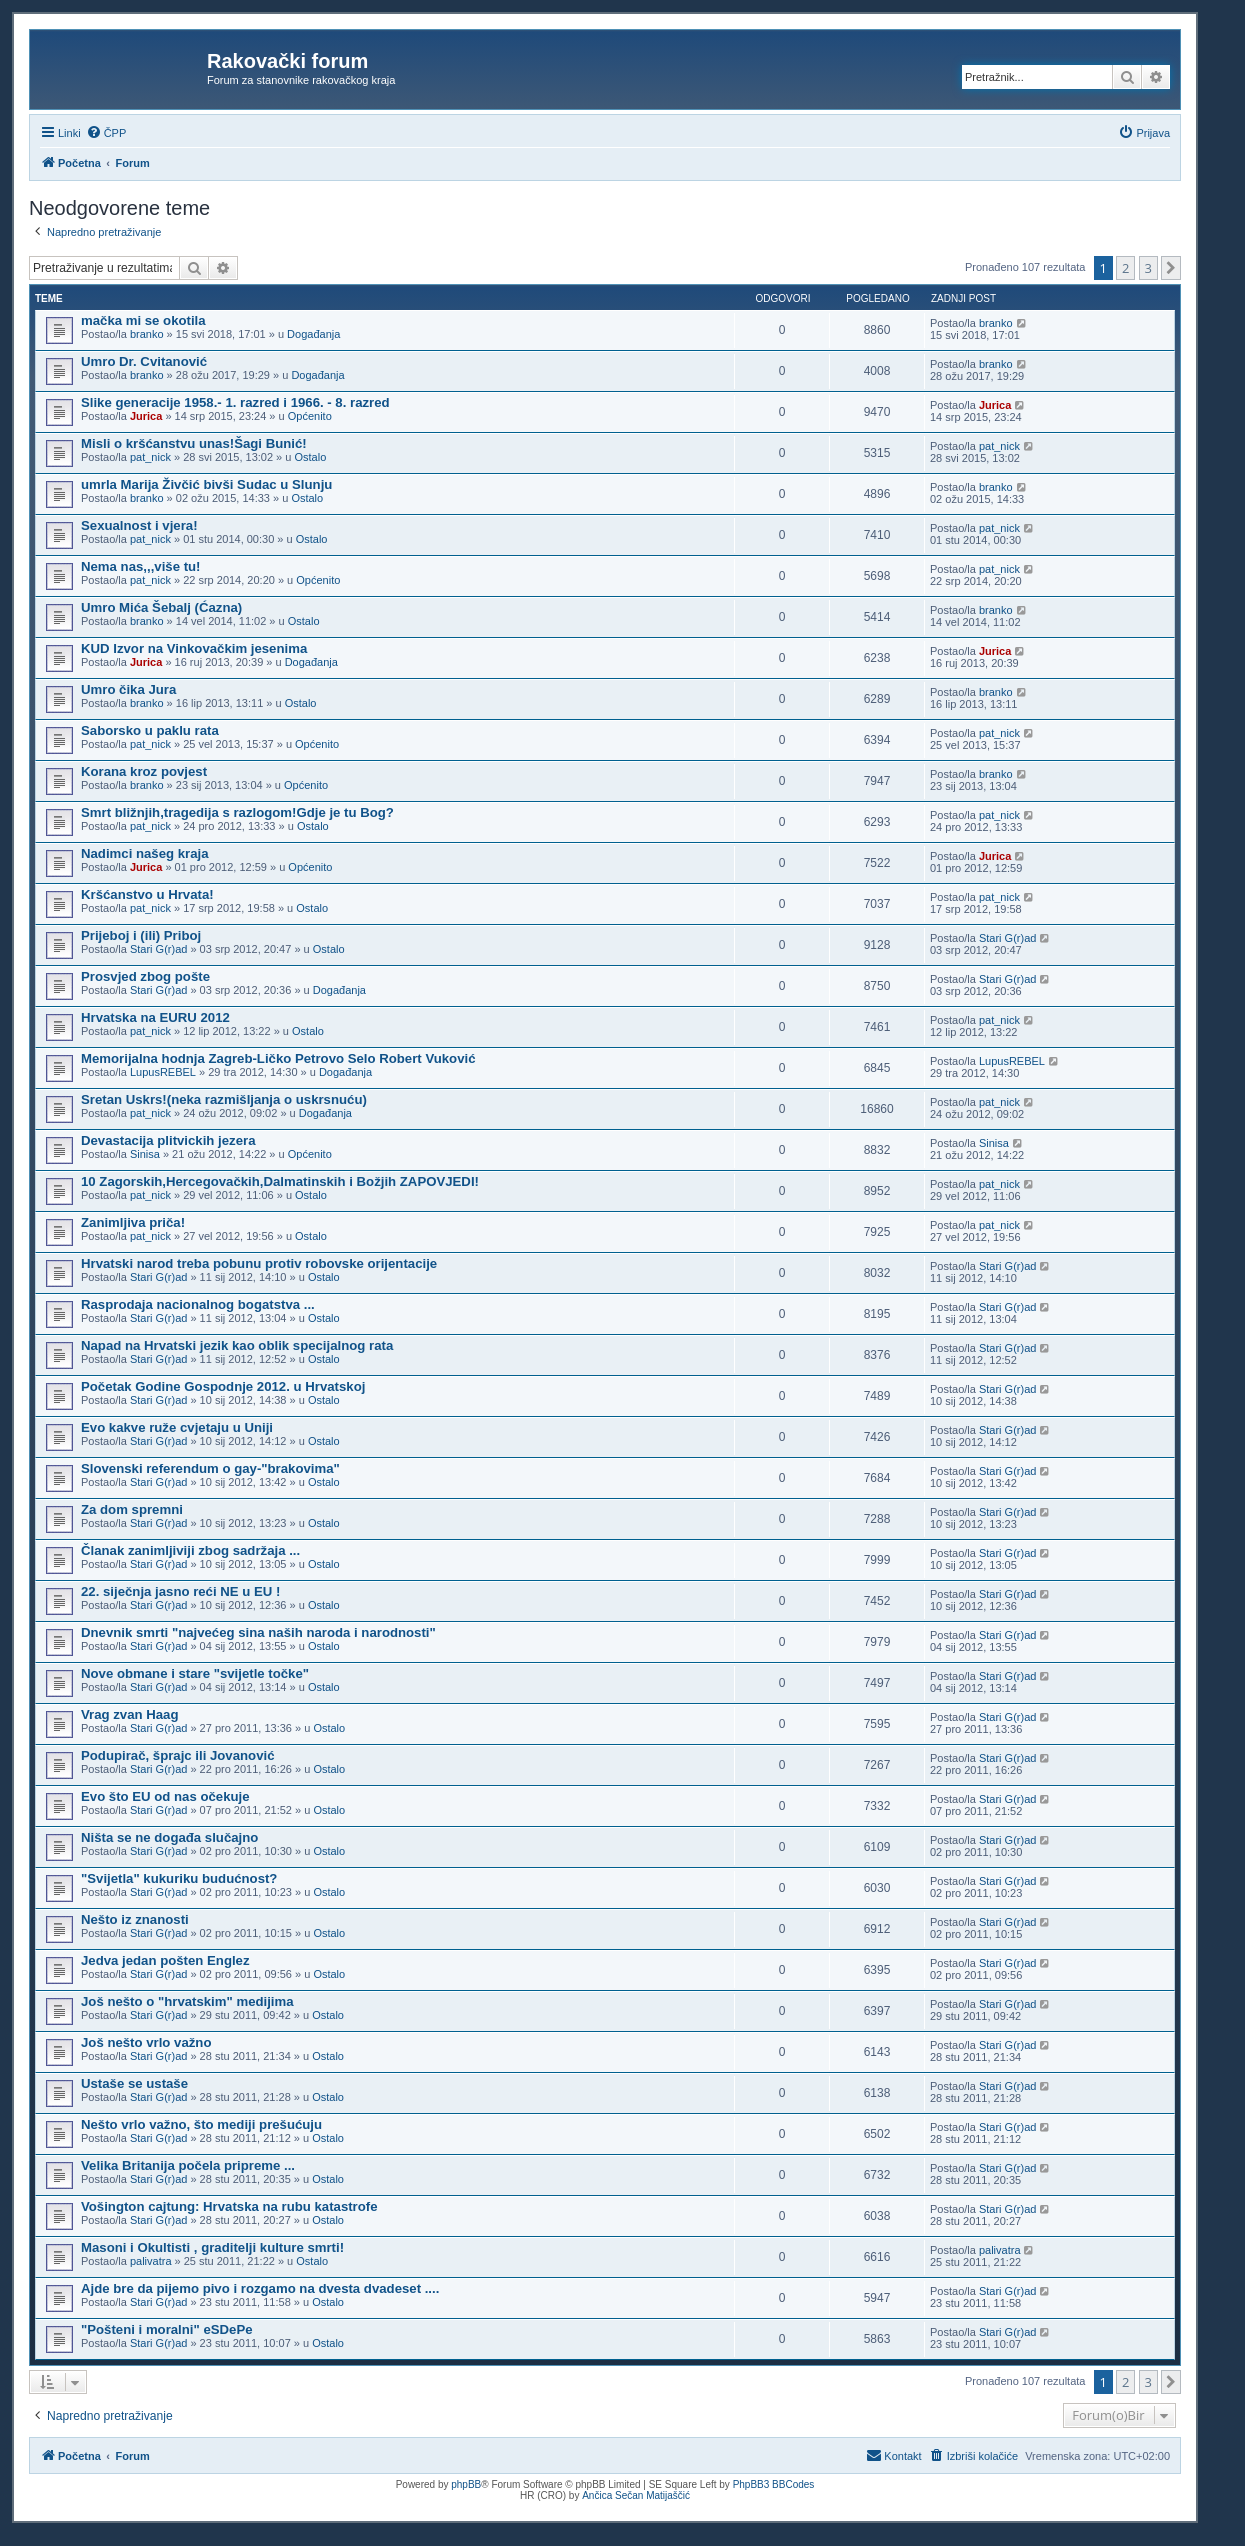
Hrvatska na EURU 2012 (155, 1017)
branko (147, 334)
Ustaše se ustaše (134, 2083)
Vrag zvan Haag (129, 1714)
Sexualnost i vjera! (139, 525)
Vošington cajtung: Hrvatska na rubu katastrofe (229, 2206)
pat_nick (150, 457)
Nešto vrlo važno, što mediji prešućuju (201, 2124)
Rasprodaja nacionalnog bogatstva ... (198, 1304)
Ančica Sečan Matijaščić (636, 2495)
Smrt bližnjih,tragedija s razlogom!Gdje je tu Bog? (237, 812)
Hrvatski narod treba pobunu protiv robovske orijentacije (259, 1263)
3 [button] (1148, 268)
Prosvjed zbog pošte (145, 976)
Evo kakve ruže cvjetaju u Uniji (177, 1427)
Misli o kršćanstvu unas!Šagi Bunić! (194, 443)
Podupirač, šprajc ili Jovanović (178, 1755)
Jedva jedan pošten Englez (165, 1960)
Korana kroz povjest (144, 771)
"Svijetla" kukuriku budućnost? (179, 1878)
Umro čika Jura (128, 689)
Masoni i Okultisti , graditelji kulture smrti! (212, 2247)
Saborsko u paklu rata (150, 730)
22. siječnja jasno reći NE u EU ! (180, 1591)
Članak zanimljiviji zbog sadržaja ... (190, 1550)
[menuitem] (106, 133)
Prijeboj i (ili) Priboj (141, 935)
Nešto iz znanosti (135, 1919)
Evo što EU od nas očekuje (165, 1796)
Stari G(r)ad (158, 949)
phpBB (466, 2484)
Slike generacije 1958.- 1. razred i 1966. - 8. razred (235, 402)
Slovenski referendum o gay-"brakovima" (210, 1468)
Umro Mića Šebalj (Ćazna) (161, 607)
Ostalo (310, 457)
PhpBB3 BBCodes (774, 2484)
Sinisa (145, 1154)
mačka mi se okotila (143, 320)
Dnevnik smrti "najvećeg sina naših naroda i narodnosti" (258, 1632)
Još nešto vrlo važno (146, 2042)
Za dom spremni (132, 1509)
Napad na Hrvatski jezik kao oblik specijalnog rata (237, 1345)
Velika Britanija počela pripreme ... (188, 2165)
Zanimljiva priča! (133, 1222)
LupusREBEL (163, 1072)
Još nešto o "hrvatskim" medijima (187, 2001)
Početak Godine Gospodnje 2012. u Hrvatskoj (223, 1386)
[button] (1171, 268)
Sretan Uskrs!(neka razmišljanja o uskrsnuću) (224, 1099)
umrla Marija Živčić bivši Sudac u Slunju (206, 484)
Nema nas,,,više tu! (140, 566)
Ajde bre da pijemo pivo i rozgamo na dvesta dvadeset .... (260, 2288)
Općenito (310, 416)
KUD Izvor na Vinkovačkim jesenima (194, 648)
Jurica (146, 416)
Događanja (313, 334)
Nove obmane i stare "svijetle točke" (195, 1673)
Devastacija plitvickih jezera (168, 1140)
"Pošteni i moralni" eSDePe (167, 2329)
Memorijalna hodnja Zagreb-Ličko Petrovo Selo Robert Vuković (278, 1058)
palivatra (151, 2261)
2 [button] (1125, 268)
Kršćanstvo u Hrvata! (147, 894)
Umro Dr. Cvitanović (144, 361)
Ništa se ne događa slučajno (169, 1837)
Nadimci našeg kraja (145, 853)
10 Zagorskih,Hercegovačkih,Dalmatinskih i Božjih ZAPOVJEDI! (280, 1181)
